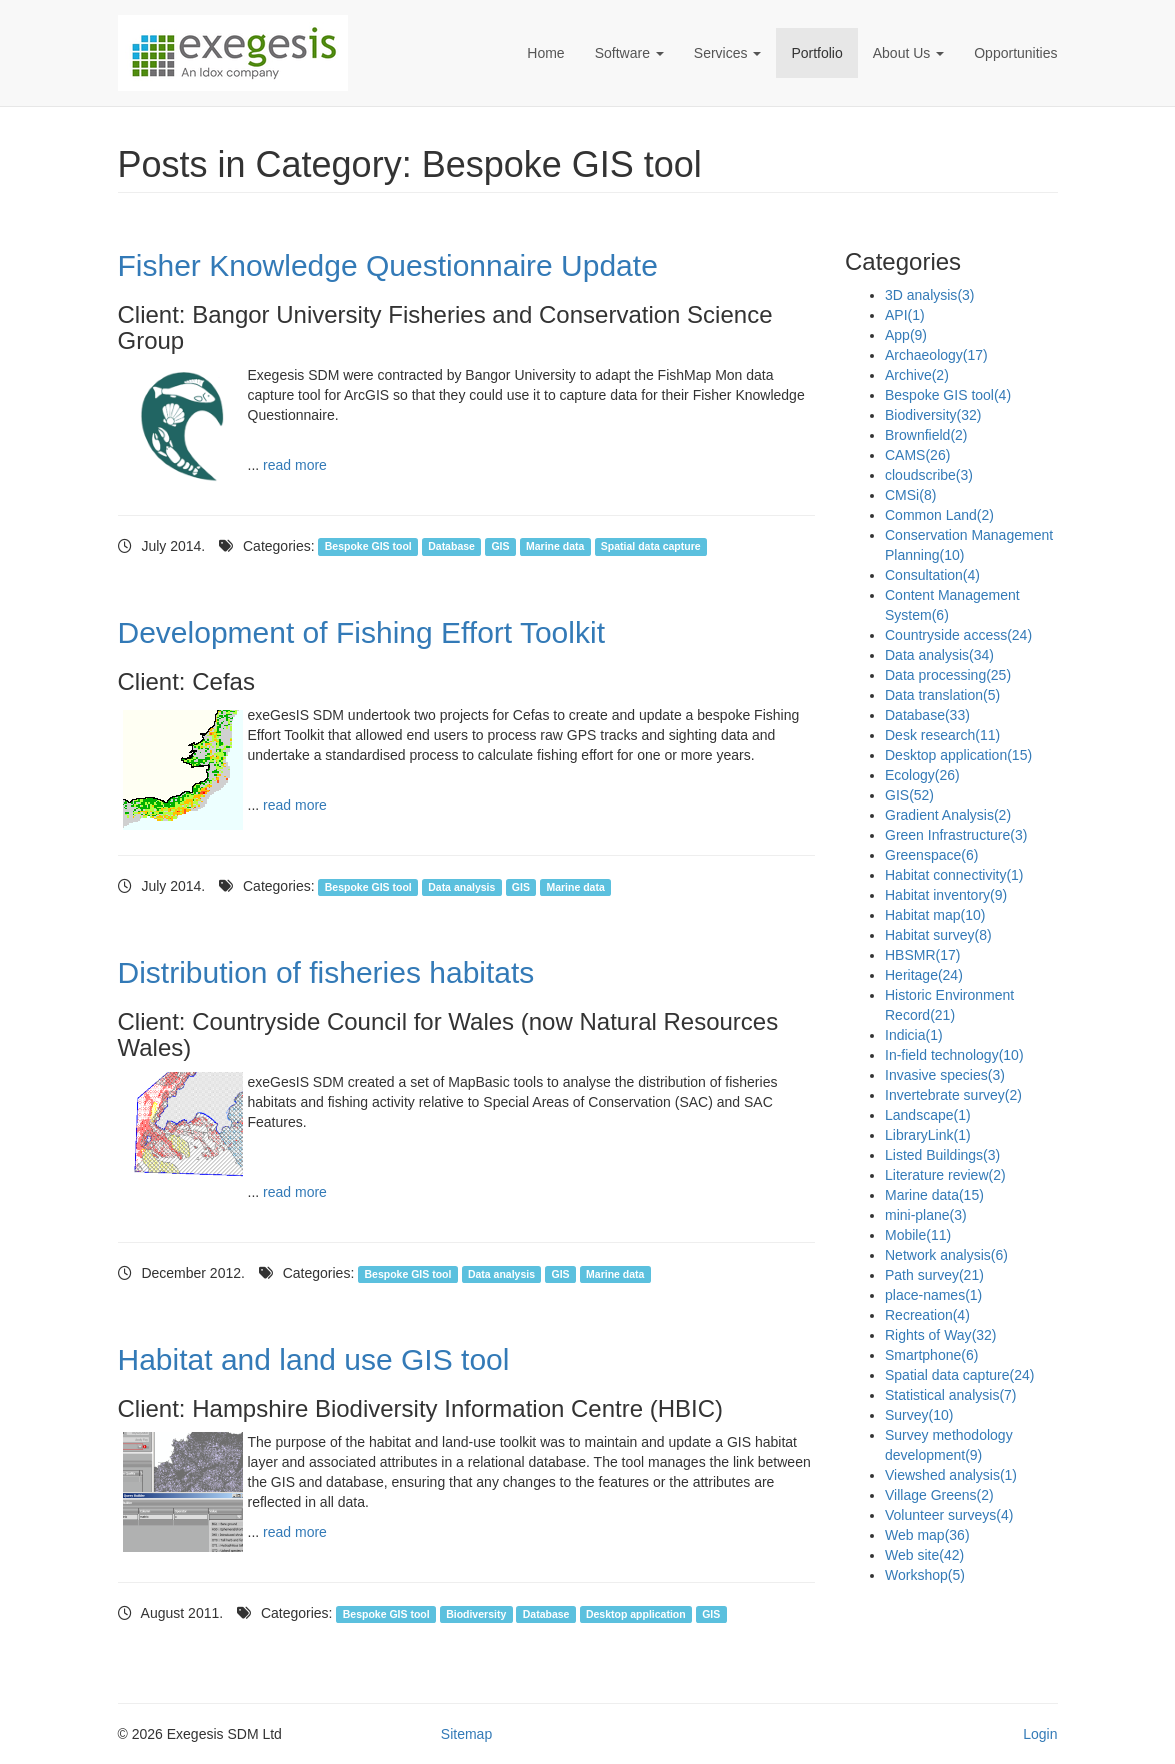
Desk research (942, 735)
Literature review (945, 1175)
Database (451, 547)
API (905, 315)
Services (728, 53)
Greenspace (931, 855)
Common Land (939, 515)
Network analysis (946, 1255)
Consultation (932, 575)
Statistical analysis (951, 1395)
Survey (919, 1415)
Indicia (914, 1035)
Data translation (942, 695)
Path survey (934, 1275)
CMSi (910, 495)
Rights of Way (941, 1335)
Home (545, 53)
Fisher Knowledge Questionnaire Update (388, 265)
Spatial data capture (651, 547)
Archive (917, 375)
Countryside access (958, 635)
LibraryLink (928, 1135)
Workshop (925, 1575)
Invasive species (945, 1075)
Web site (924, 1555)
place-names (933, 1295)
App (906, 335)
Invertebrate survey (953, 1095)
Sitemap (466, 1734)
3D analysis (930, 295)
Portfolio (816, 53)
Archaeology (936, 355)
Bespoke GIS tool (368, 547)
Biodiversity (476, 1614)
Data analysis (461, 887)
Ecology (922, 775)
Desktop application (636, 1614)
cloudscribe (929, 475)
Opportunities (1015, 53)
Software (629, 53)
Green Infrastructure (956, 835)
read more (295, 465)
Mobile (918, 1235)
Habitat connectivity (954, 875)
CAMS (917, 455)
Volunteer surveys (949, 1515)
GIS (500, 547)
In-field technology (954, 1055)
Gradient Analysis (948, 815)
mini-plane (926, 1215)
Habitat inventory (946, 895)
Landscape (928, 1115)
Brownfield (926, 435)
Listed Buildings (942, 1155)
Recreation (927, 1315)
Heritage (924, 975)
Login (1040, 1734)
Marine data (555, 547)
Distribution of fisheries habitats (326, 972)
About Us (908, 53)
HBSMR (922, 955)
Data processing (948, 675)
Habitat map (935, 915)
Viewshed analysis (951, 1475)
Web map (927, 1535)
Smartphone (931, 1355)
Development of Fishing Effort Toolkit (361, 632)
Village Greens (939, 1495)
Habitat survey (938, 935)
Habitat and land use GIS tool (314, 1359)
